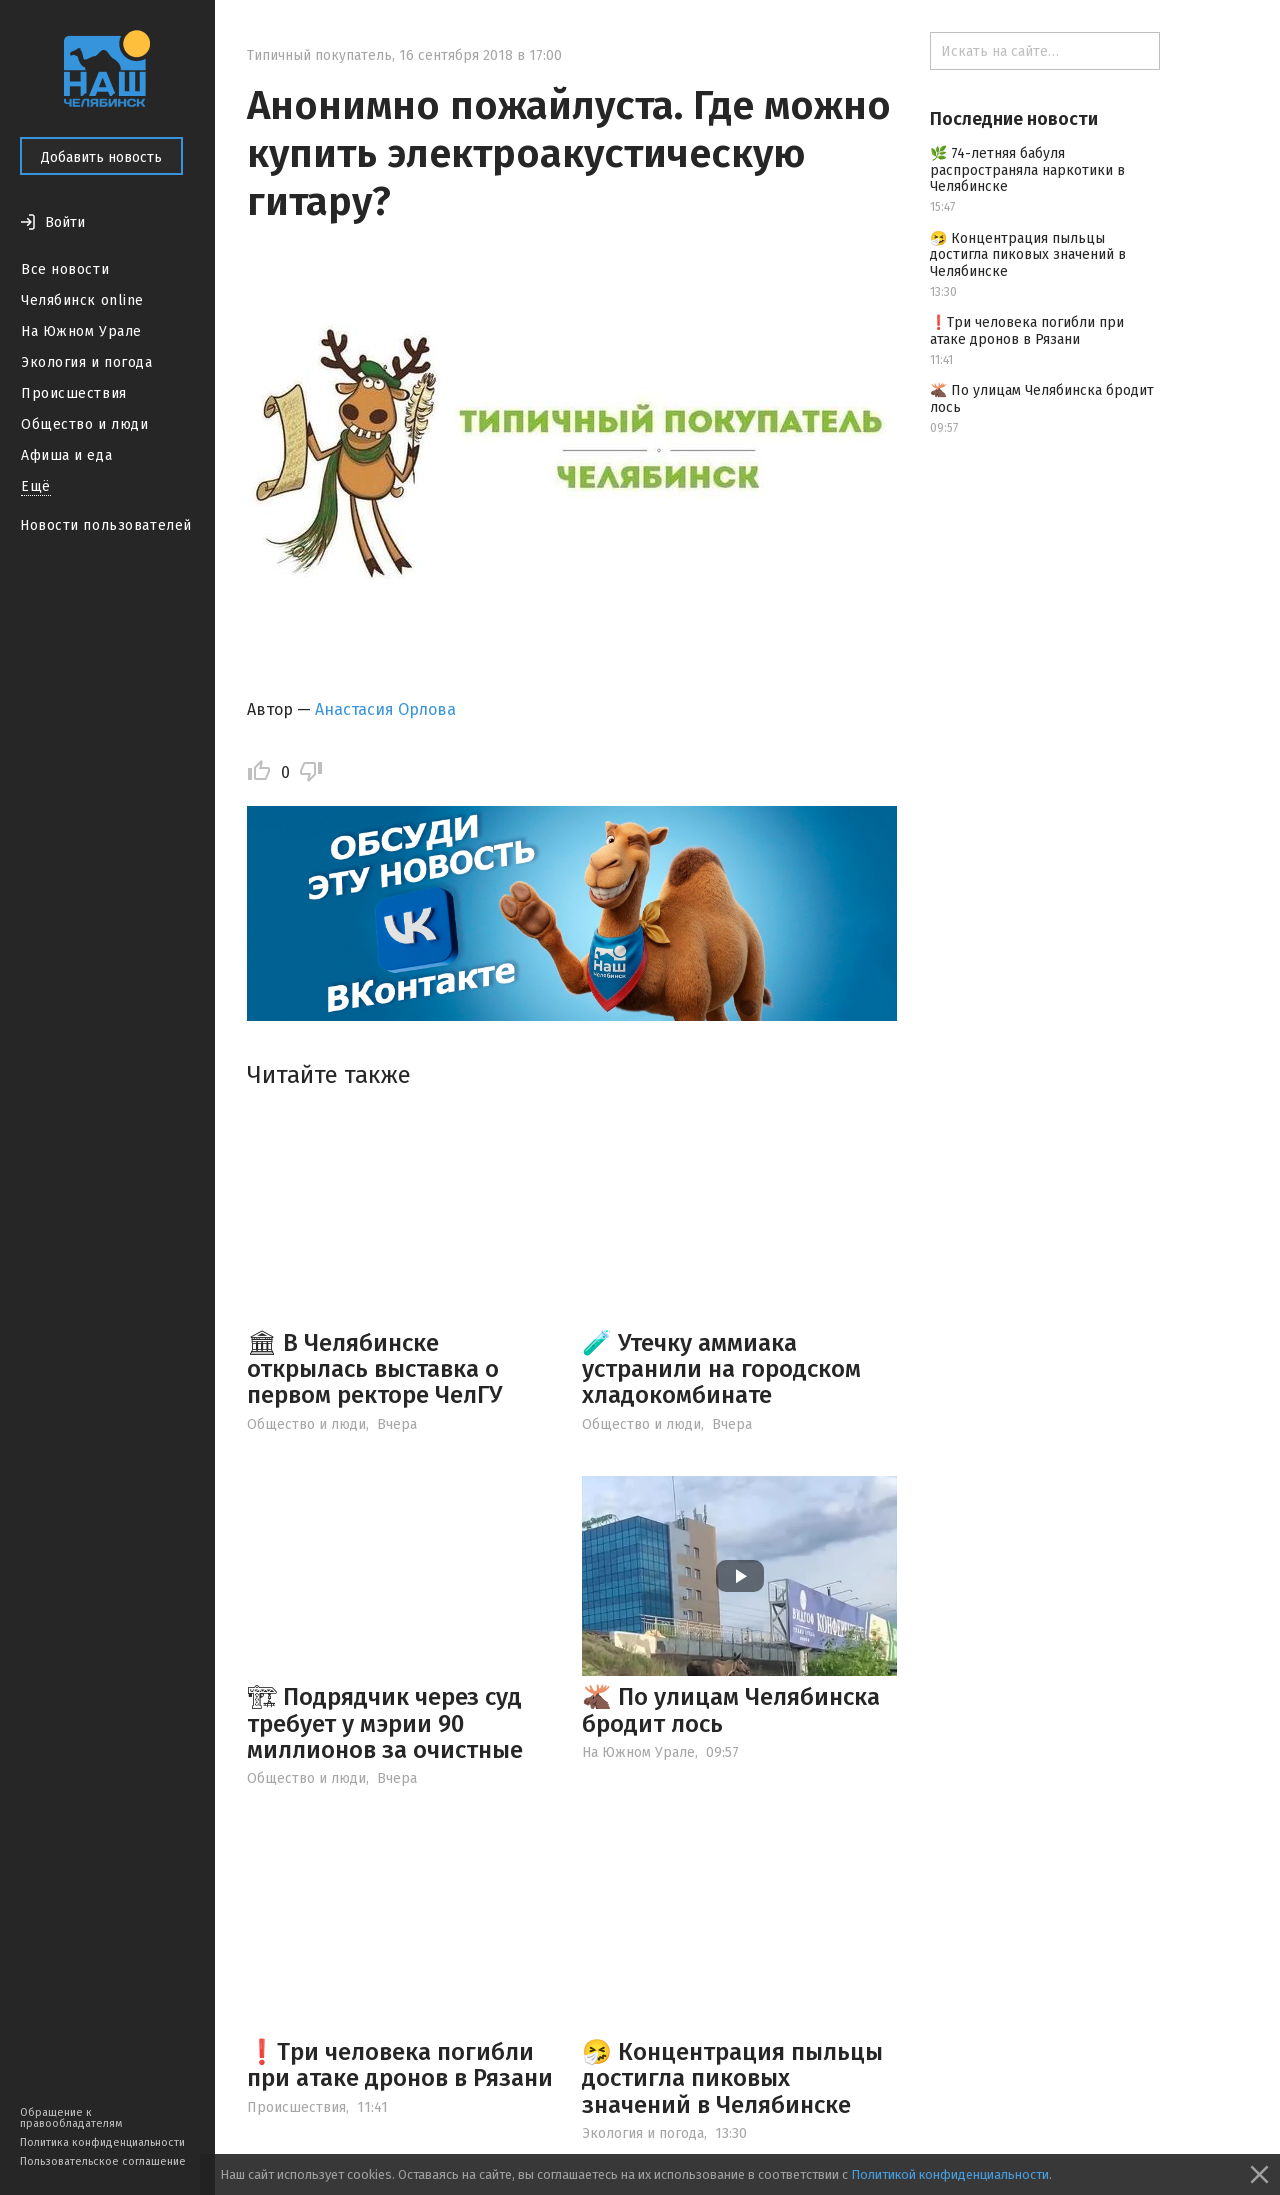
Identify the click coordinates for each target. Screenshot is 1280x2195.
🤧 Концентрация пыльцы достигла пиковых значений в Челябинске (732, 2078)
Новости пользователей (106, 525)
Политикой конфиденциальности (950, 2174)
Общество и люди (84, 424)
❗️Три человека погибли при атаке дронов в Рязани (400, 2065)
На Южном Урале (81, 331)
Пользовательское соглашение (103, 2161)
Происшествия (74, 393)
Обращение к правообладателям (71, 2118)
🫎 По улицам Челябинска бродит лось (731, 1710)
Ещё (36, 486)
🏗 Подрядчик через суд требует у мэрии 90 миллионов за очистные (385, 1723)
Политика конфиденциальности (102, 2142)
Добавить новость (101, 157)
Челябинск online (82, 300)
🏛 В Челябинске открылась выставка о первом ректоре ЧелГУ (374, 1369)
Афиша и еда (66, 455)
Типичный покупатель (319, 55)
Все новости (65, 269)
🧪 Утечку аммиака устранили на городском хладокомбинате (721, 1369)
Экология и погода (87, 362)
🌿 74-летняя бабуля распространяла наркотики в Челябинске (1027, 170)
